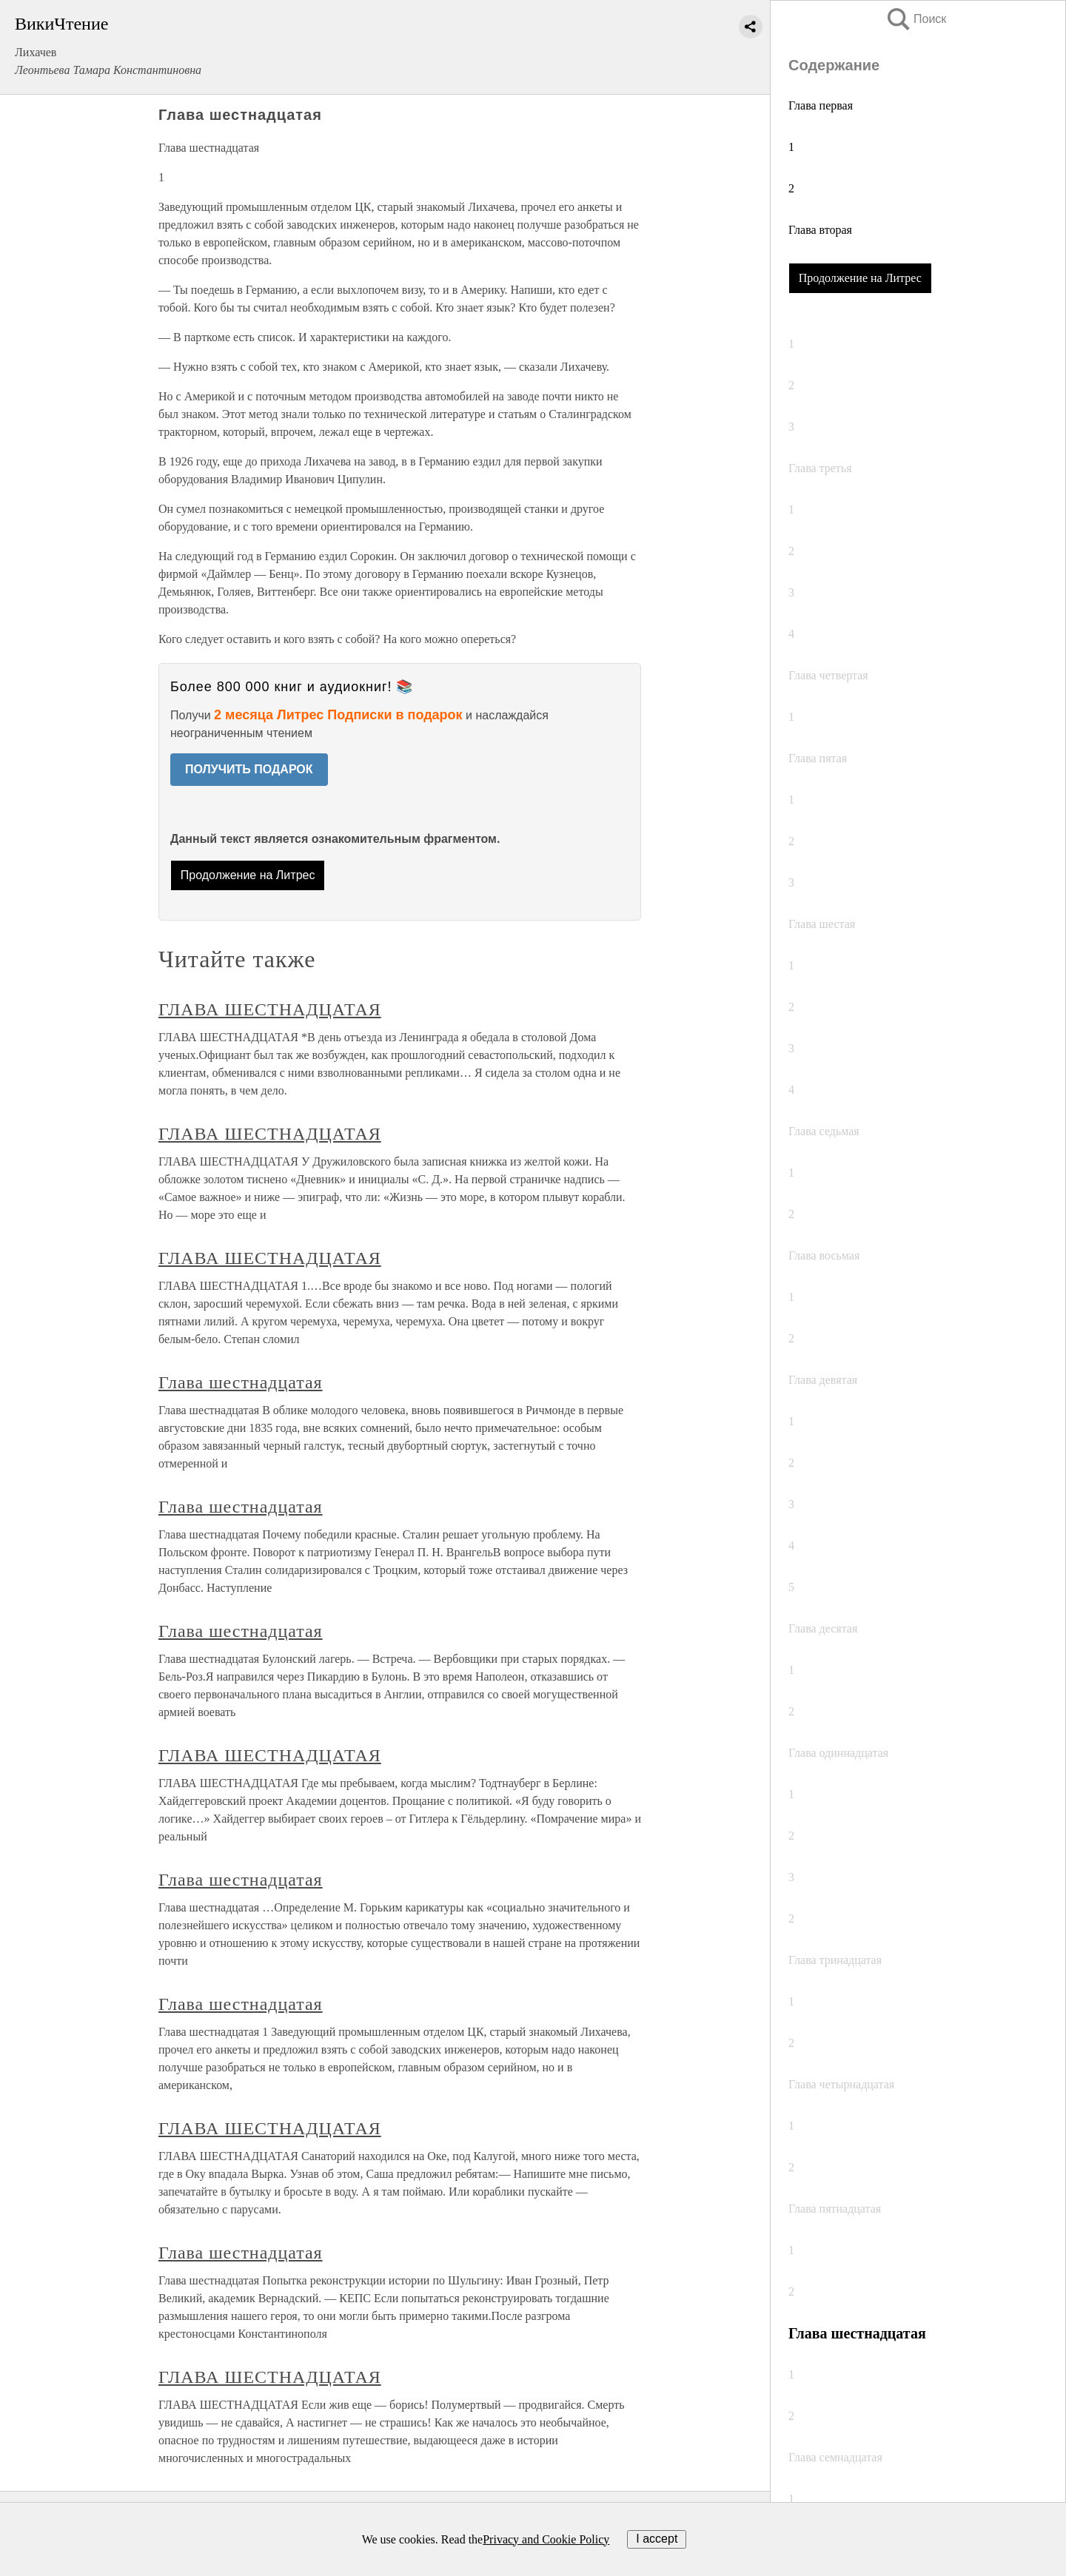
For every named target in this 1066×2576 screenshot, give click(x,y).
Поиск (916, 19)
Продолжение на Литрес (860, 278)
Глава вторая (820, 229)
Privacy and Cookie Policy (546, 2539)
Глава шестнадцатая (240, 1382)
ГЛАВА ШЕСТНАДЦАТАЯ (269, 1009)
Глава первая (820, 105)
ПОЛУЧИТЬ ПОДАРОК (249, 769)
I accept (656, 2538)
